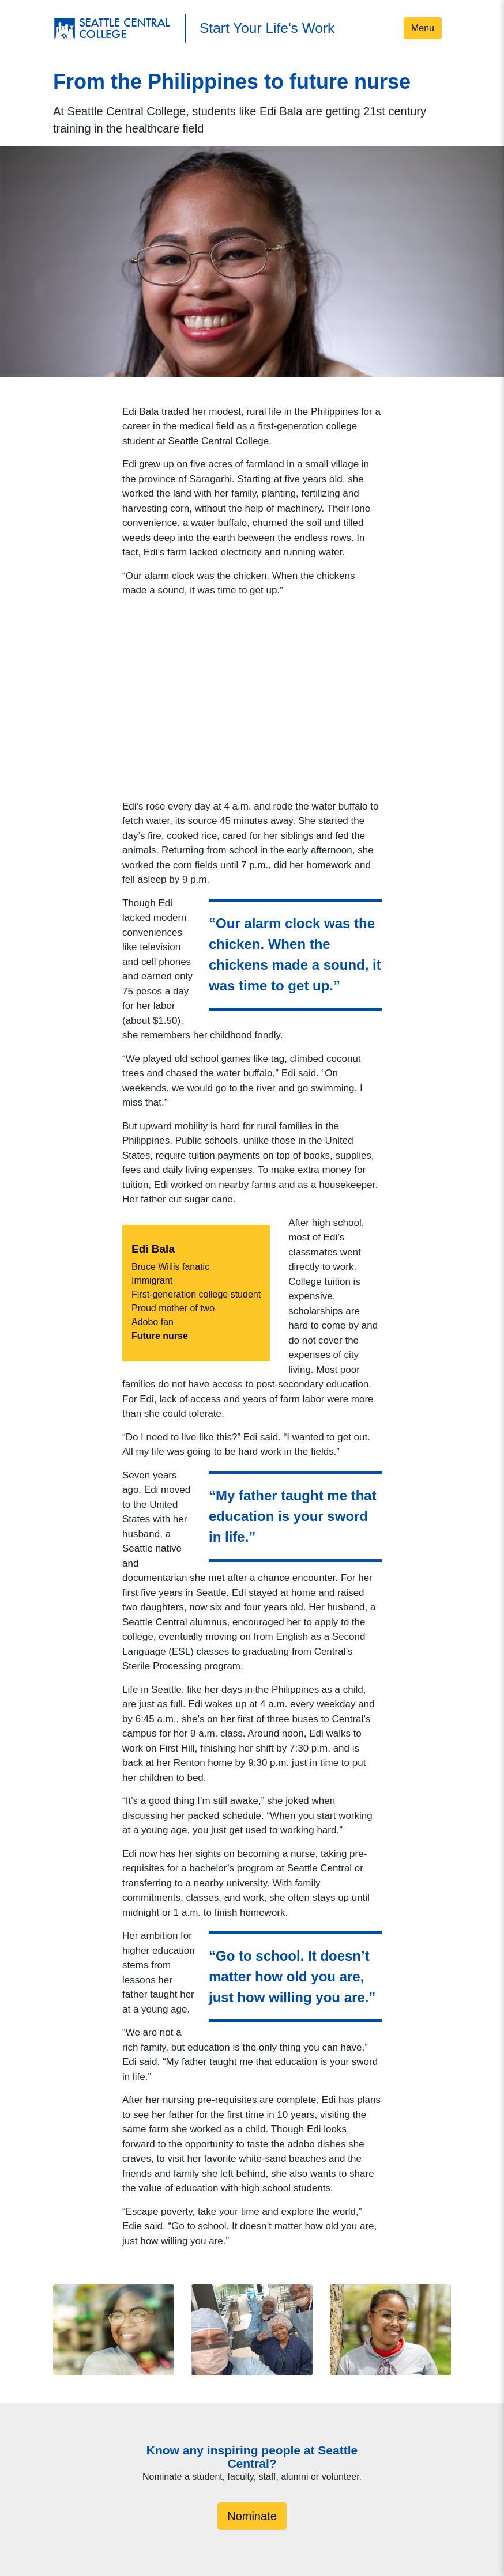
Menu (422, 28)
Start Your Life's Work (267, 28)
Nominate (252, 2516)
